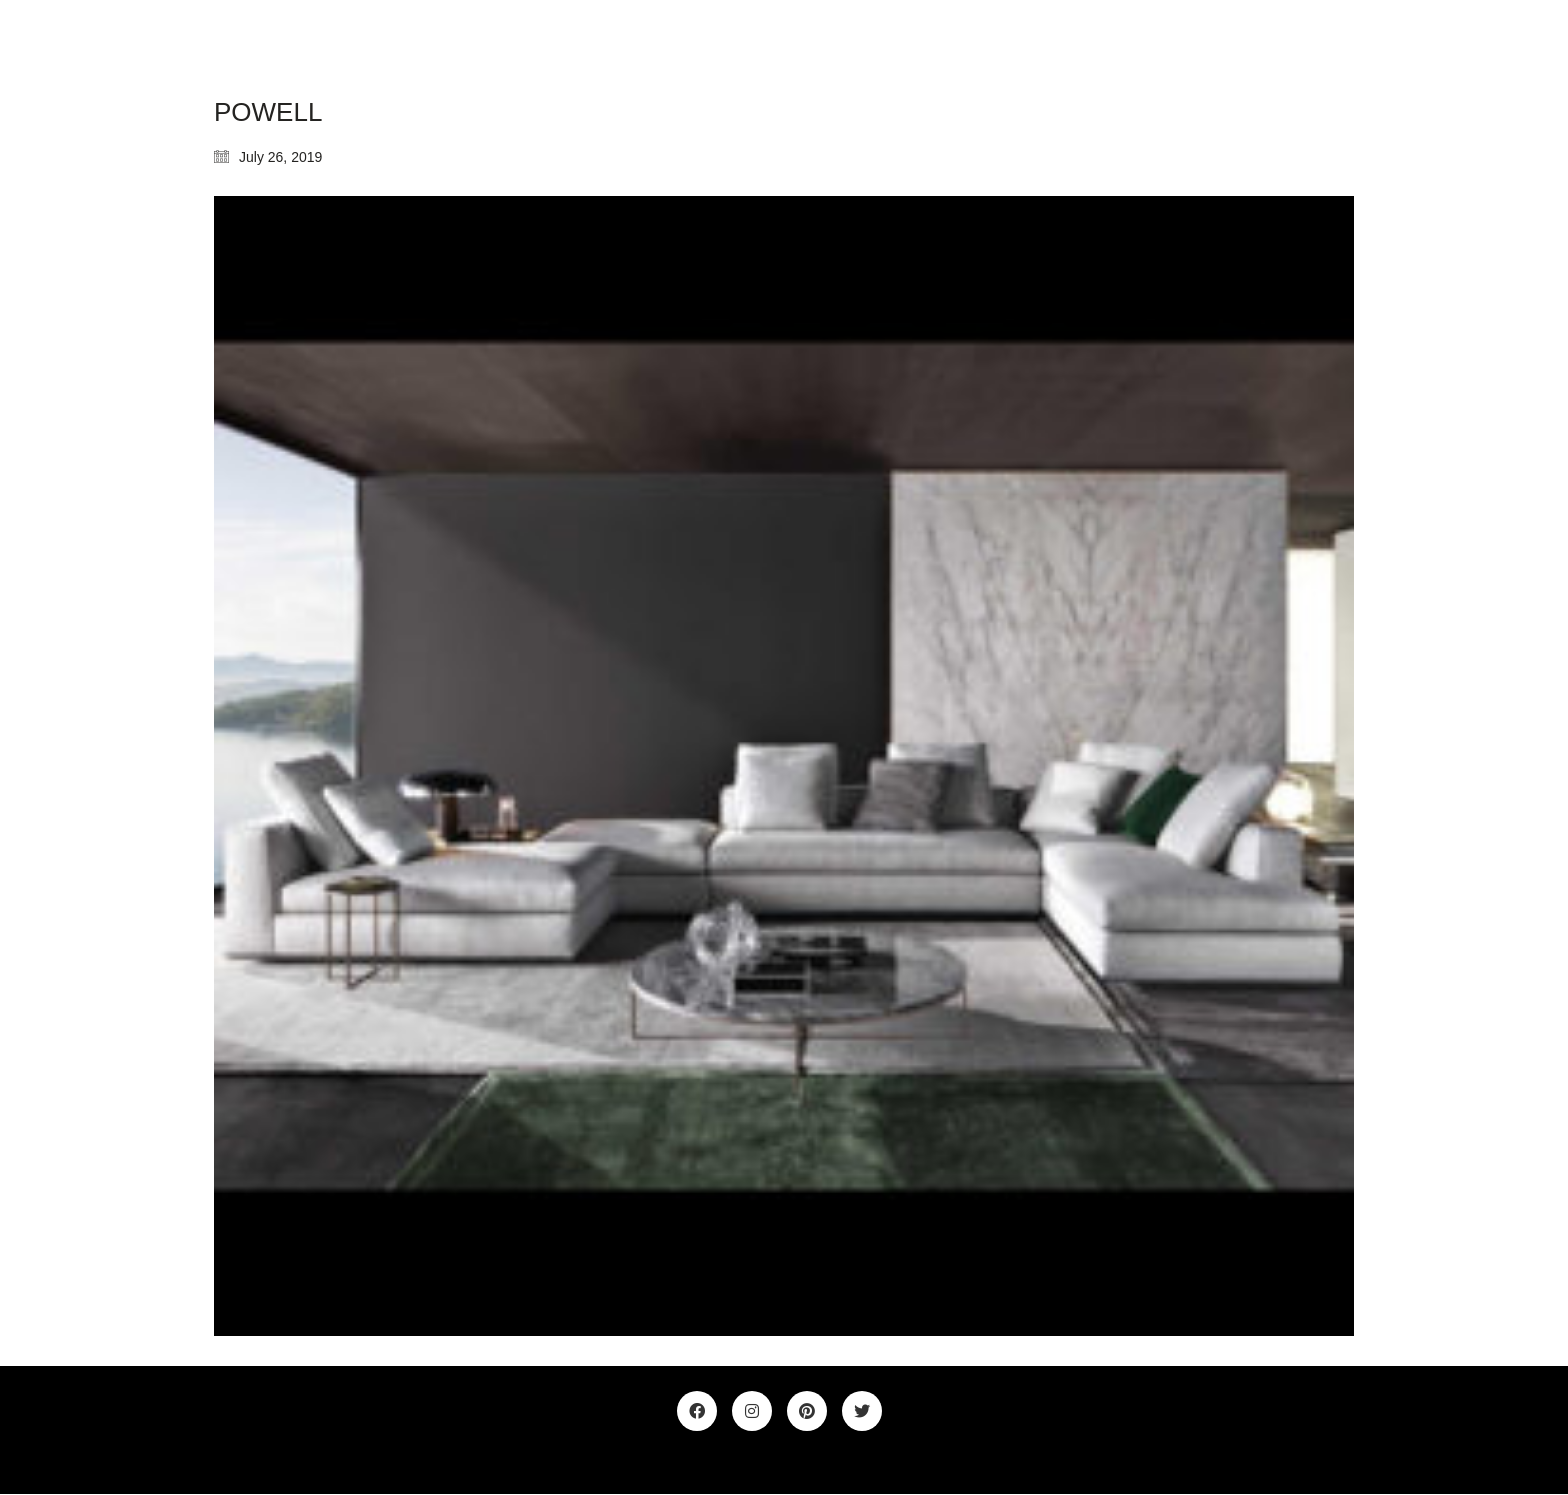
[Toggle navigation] (1342, 49)
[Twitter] (862, 1411)
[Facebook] (697, 1411)
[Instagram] (752, 1411)
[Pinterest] (807, 1411)
